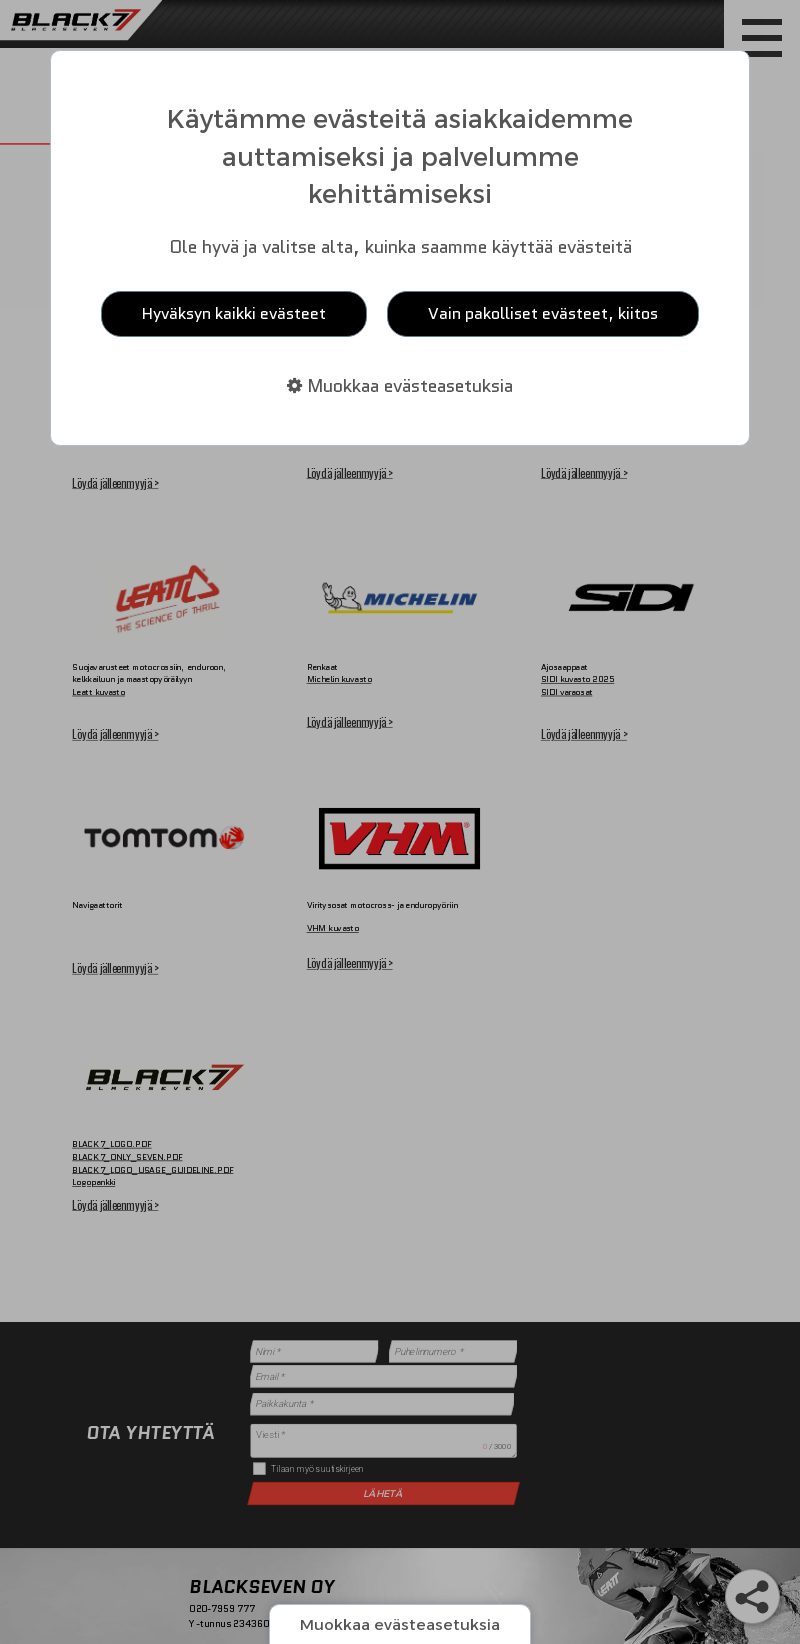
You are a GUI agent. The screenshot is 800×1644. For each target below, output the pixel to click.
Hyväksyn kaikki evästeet (234, 313)
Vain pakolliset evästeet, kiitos (543, 313)
